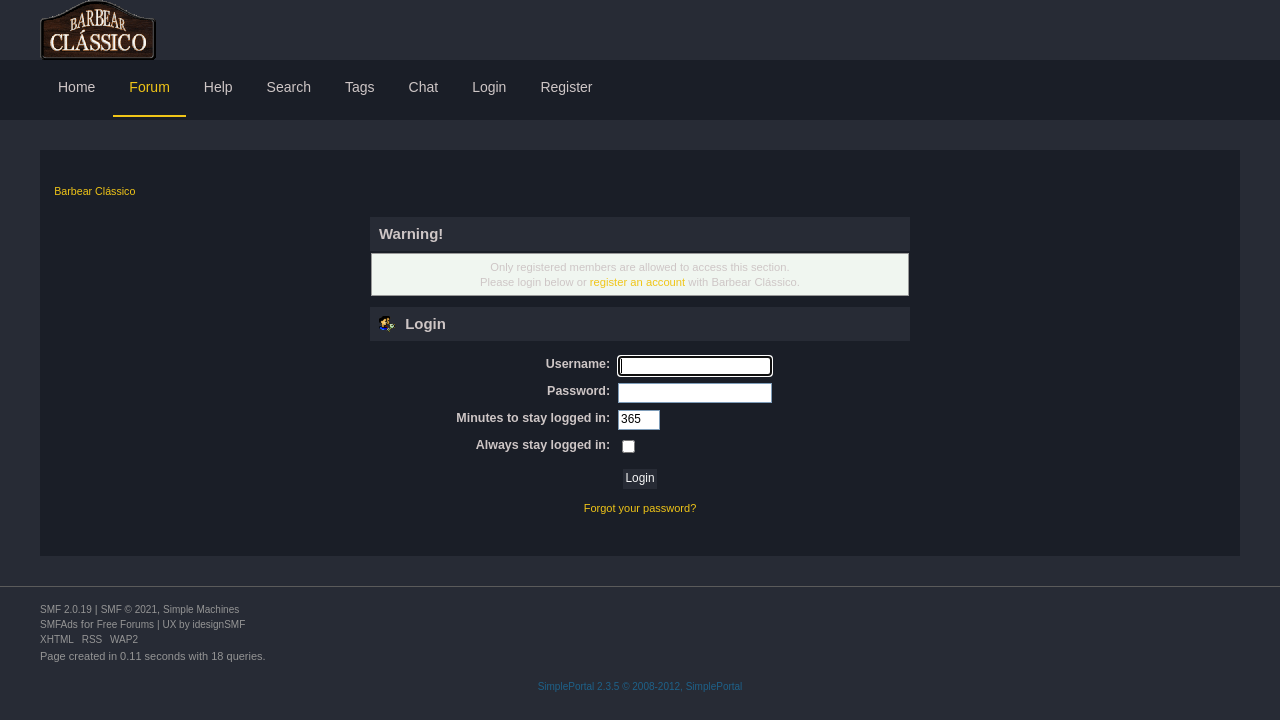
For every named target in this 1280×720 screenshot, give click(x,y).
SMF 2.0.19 (66, 609)
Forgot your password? (640, 508)
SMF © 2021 (129, 609)
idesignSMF (218, 624)
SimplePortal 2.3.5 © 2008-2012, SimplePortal (640, 686)
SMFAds (59, 624)
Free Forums (125, 624)
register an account (637, 282)
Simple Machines (201, 609)
